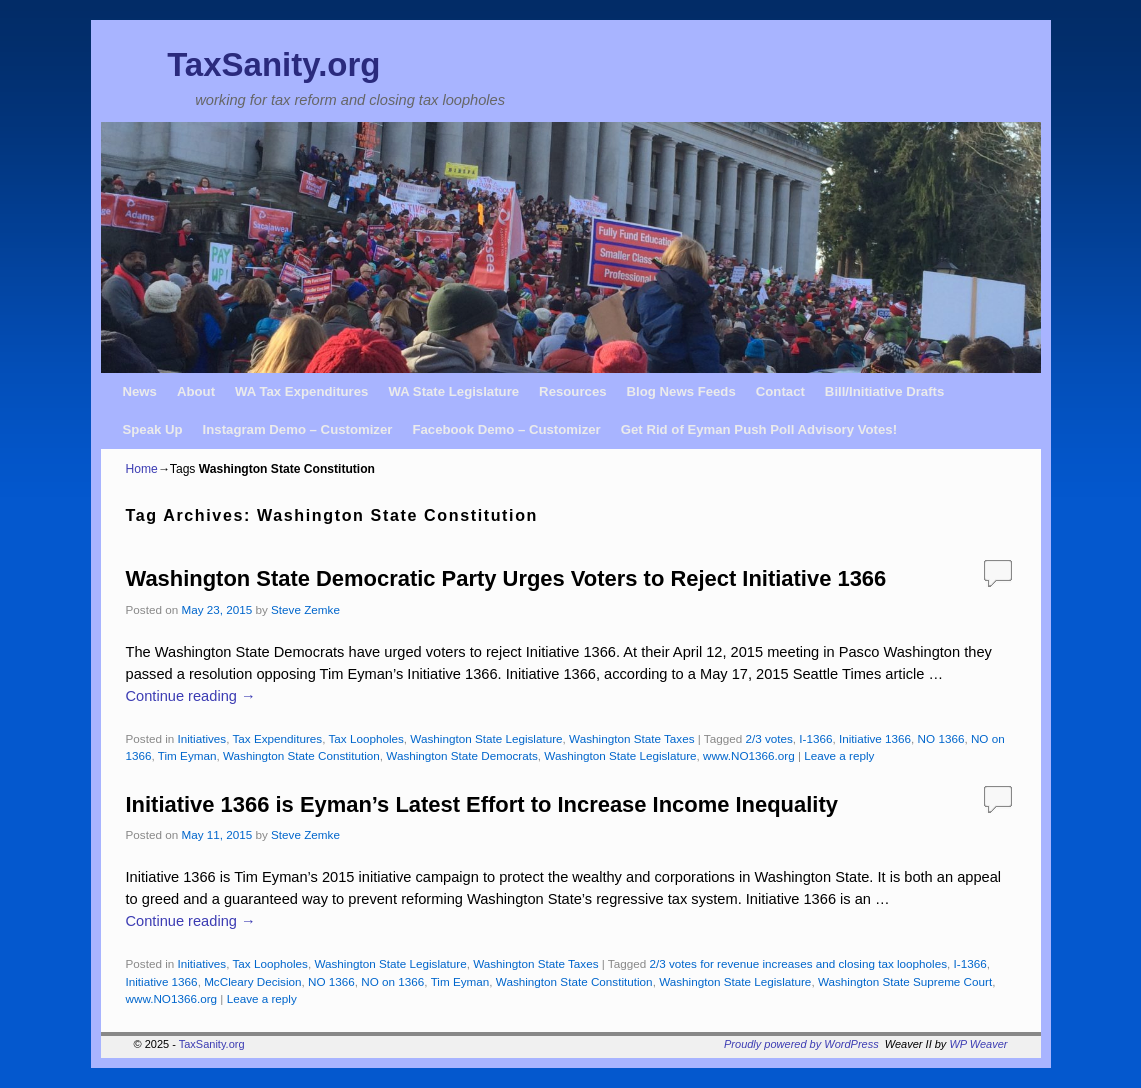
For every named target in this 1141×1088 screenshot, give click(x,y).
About (196, 391)
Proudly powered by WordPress (801, 1044)
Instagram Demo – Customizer (298, 429)
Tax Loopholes (365, 738)
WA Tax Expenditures (301, 391)
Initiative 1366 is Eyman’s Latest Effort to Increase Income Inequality (482, 804)
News (140, 391)
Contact (780, 391)
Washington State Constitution (301, 755)
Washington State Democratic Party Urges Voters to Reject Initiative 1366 (506, 578)
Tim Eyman (187, 755)
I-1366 (815, 738)
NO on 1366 (392, 981)
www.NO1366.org (749, 755)
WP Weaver (978, 1044)
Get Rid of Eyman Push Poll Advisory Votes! (759, 429)
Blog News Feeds (681, 391)
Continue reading (191, 696)
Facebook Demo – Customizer (506, 429)
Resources (572, 391)
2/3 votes (768, 738)
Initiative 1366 (875, 738)
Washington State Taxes (631, 738)
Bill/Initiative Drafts (884, 391)
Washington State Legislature (486, 738)
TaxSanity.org (273, 64)
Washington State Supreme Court (905, 981)
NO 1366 (941, 738)
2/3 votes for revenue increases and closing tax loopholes (798, 963)
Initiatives (201, 738)
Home (142, 469)
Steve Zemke (305, 609)
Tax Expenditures (278, 738)
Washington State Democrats (462, 755)
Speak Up (153, 429)
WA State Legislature (453, 391)
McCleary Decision (252, 981)
